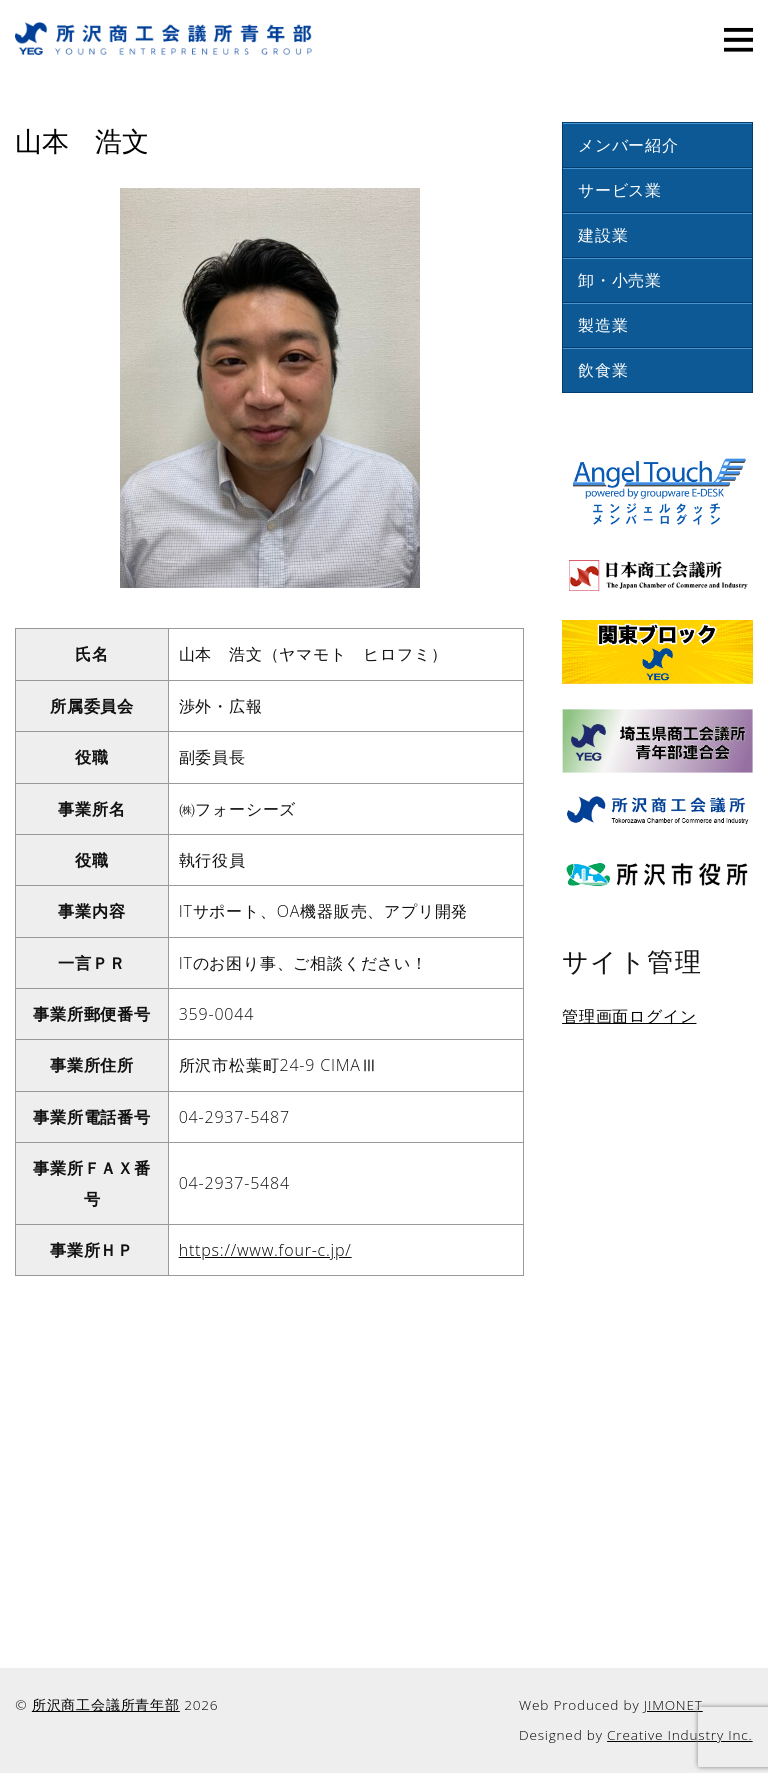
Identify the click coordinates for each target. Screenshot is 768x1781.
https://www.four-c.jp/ (265, 1250)
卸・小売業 (620, 280)
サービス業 (620, 190)
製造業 (603, 325)
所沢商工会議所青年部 (106, 1704)
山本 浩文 (81, 139)
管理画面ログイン (629, 1016)
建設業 (603, 235)
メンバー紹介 (628, 145)
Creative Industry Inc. (680, 1734)
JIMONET (673, 1704)
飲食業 (603, 370)
